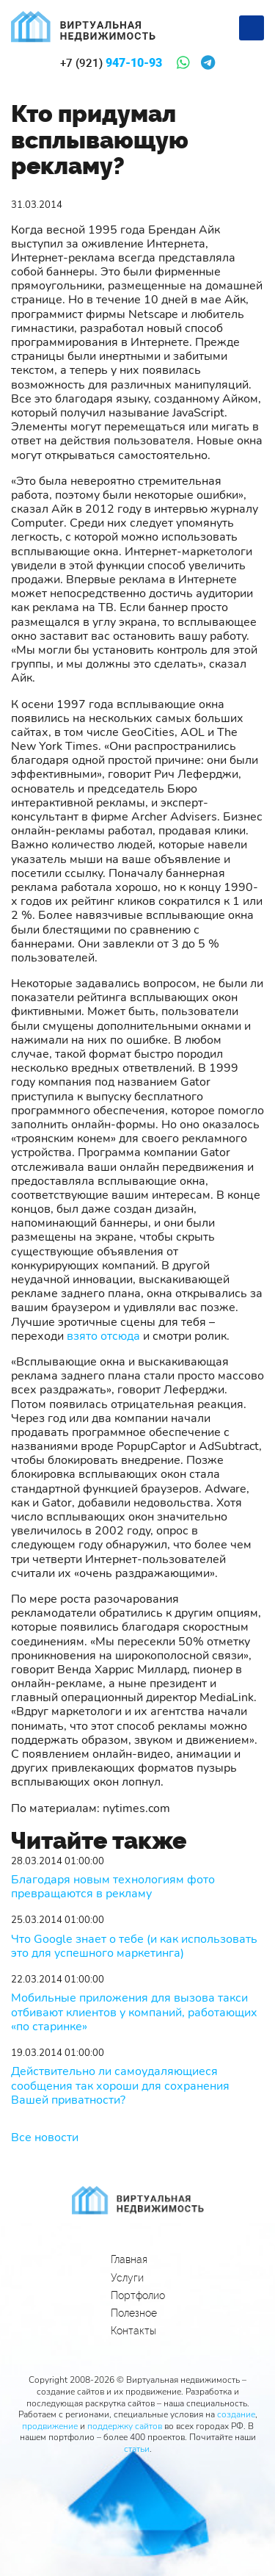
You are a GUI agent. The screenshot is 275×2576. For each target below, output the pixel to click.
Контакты (133, 2331)
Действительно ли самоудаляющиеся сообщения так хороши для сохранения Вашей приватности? (120, 2086)
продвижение (50, 2426)
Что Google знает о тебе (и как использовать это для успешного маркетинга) (134, 1946)
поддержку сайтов (124, 2426)
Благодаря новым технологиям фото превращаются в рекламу (113, 1887)
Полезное (134, 2313)
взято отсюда (103, 1336)
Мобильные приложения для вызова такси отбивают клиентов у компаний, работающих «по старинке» (134, 2012)
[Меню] (251, 27)
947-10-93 (111, 63)
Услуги (127, 2278)
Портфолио (138, 2295)
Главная (129, 2259)
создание (236, 2414)
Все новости (44, 2137)
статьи (137, 2449)
